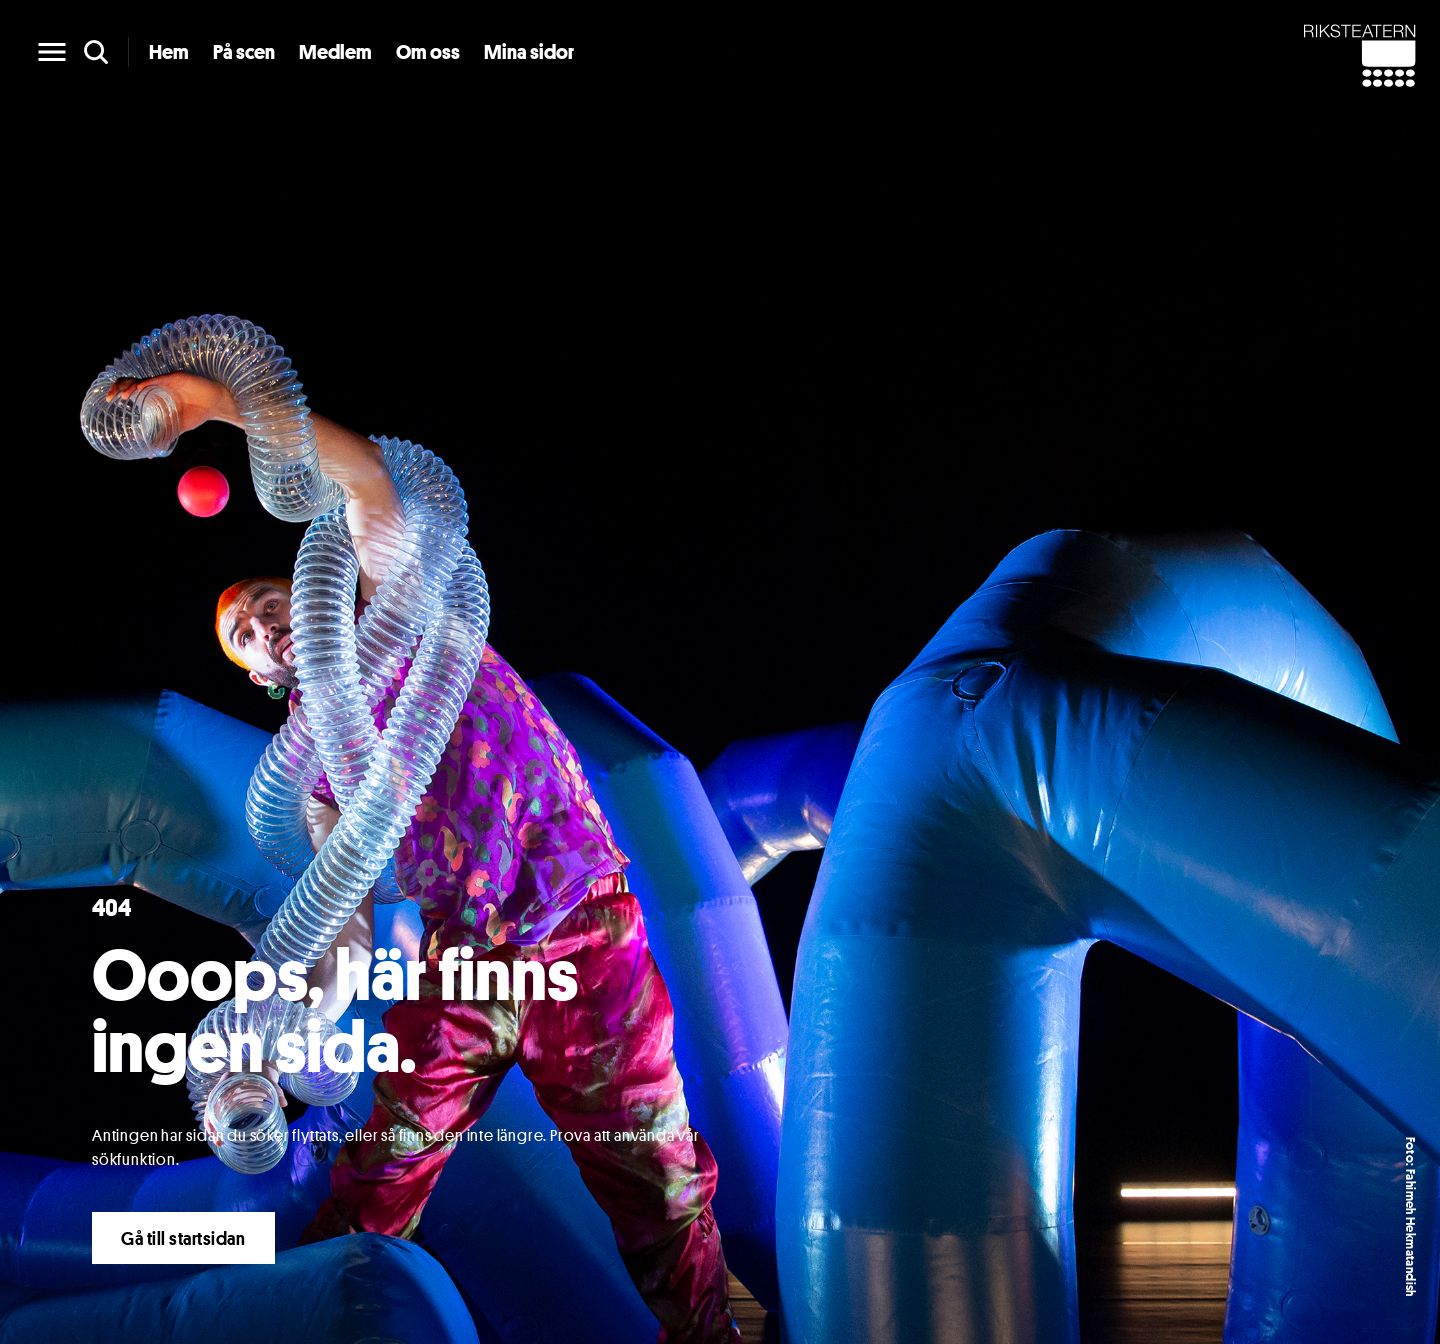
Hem (169, 52)
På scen (244, 52)
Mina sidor (529, 52)
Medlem (335, 52)
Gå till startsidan (183, 1238)
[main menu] (52, 52)
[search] (96, 52)
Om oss (428, 52)
